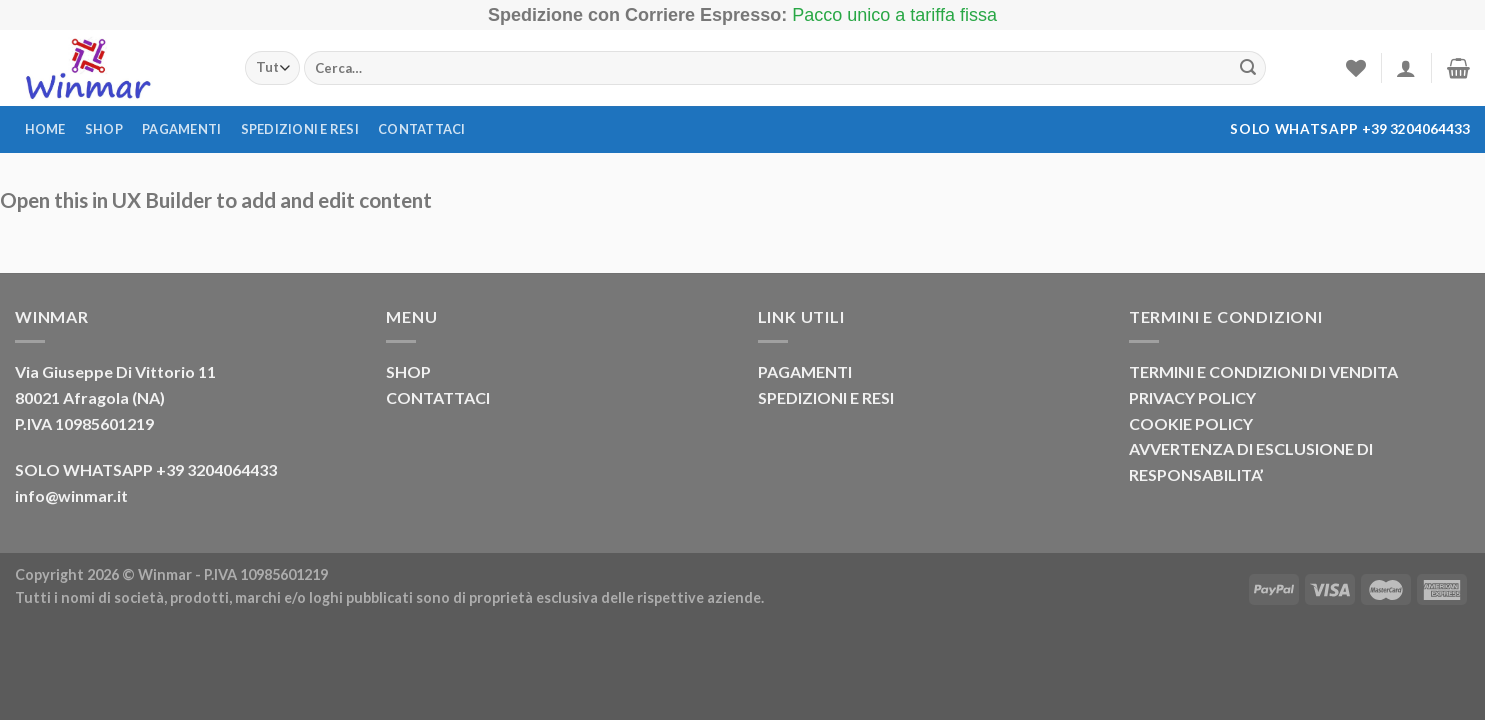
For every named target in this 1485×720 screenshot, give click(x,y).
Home (45, 129)
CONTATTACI (438, 397)
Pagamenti (181, 129)
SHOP (408, 371)
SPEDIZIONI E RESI (826, 397)
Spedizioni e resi (300, 129)
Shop (104, 129)
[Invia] (1248, 68)
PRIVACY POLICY (1192, 397)
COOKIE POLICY (1191, 423)
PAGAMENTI (805, 371)
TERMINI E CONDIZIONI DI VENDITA (1263, 371)
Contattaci (422, 129)
